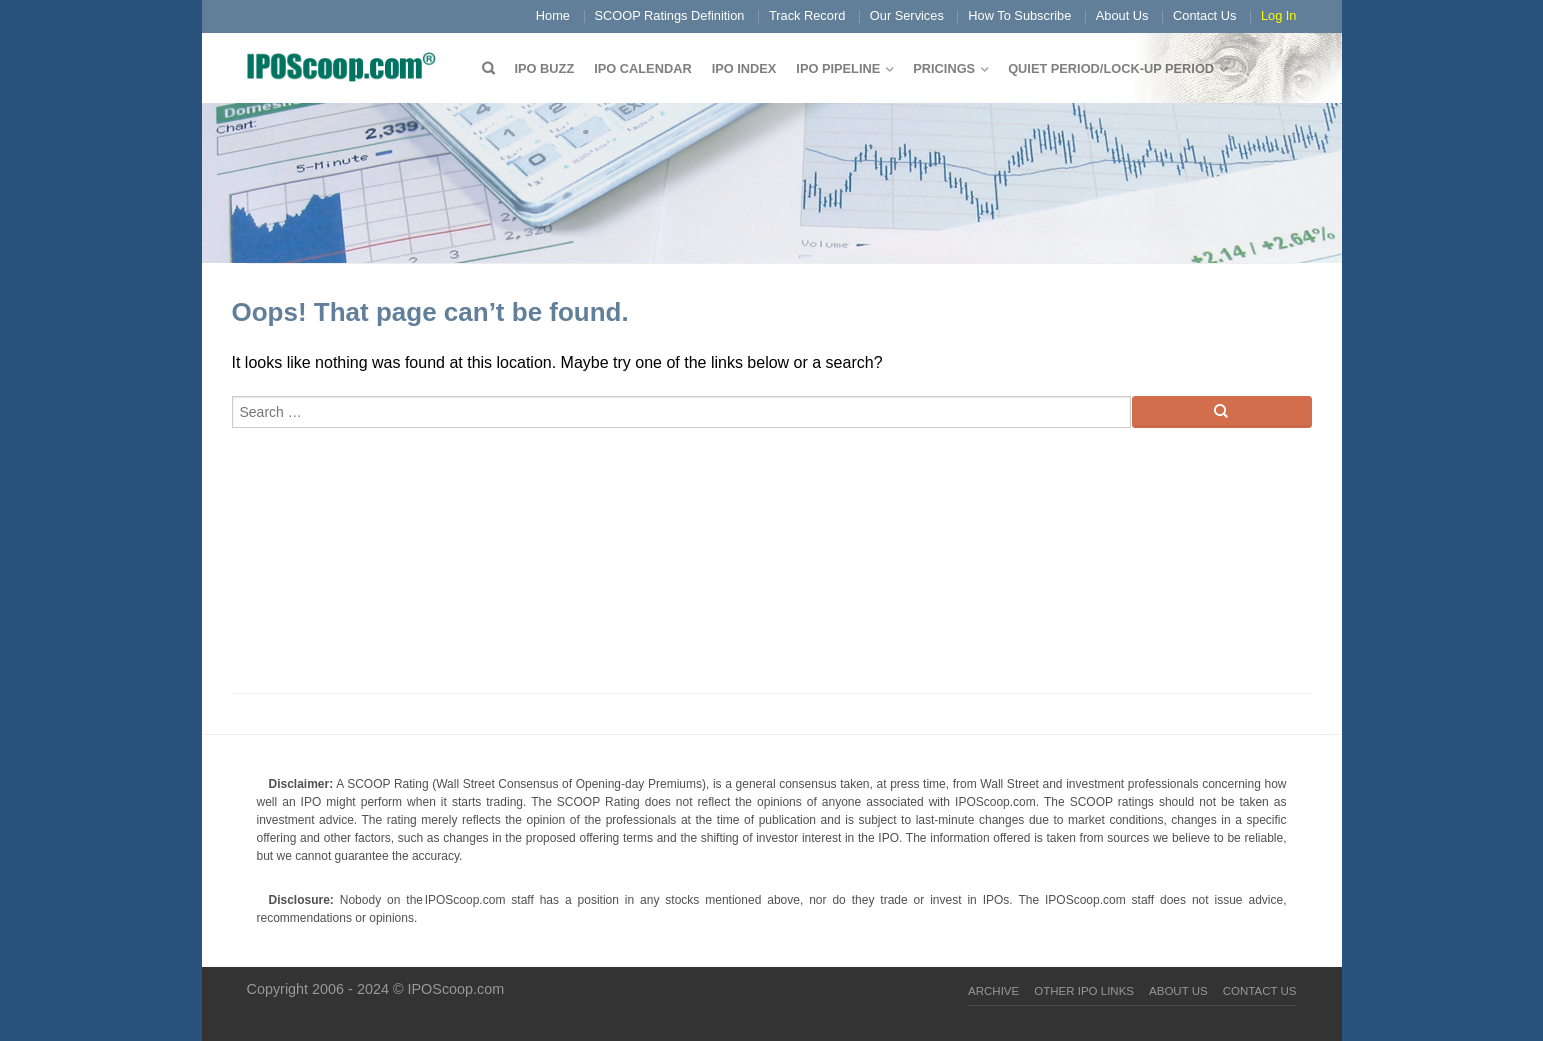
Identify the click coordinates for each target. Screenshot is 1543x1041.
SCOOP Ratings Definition (670, 15)
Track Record (807, 15)
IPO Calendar (642, 68)
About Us (1122, 15)
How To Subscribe (1019, 15)
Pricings (944, 68)
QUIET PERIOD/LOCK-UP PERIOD (1111, 68)
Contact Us (1204, 15)
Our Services (907, 15)
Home (553, 15)
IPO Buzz (545, 68)
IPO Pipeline (838, 68)
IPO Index (744, 68)
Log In (1279, 15)
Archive (993, 991)
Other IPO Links (1084, 991)
